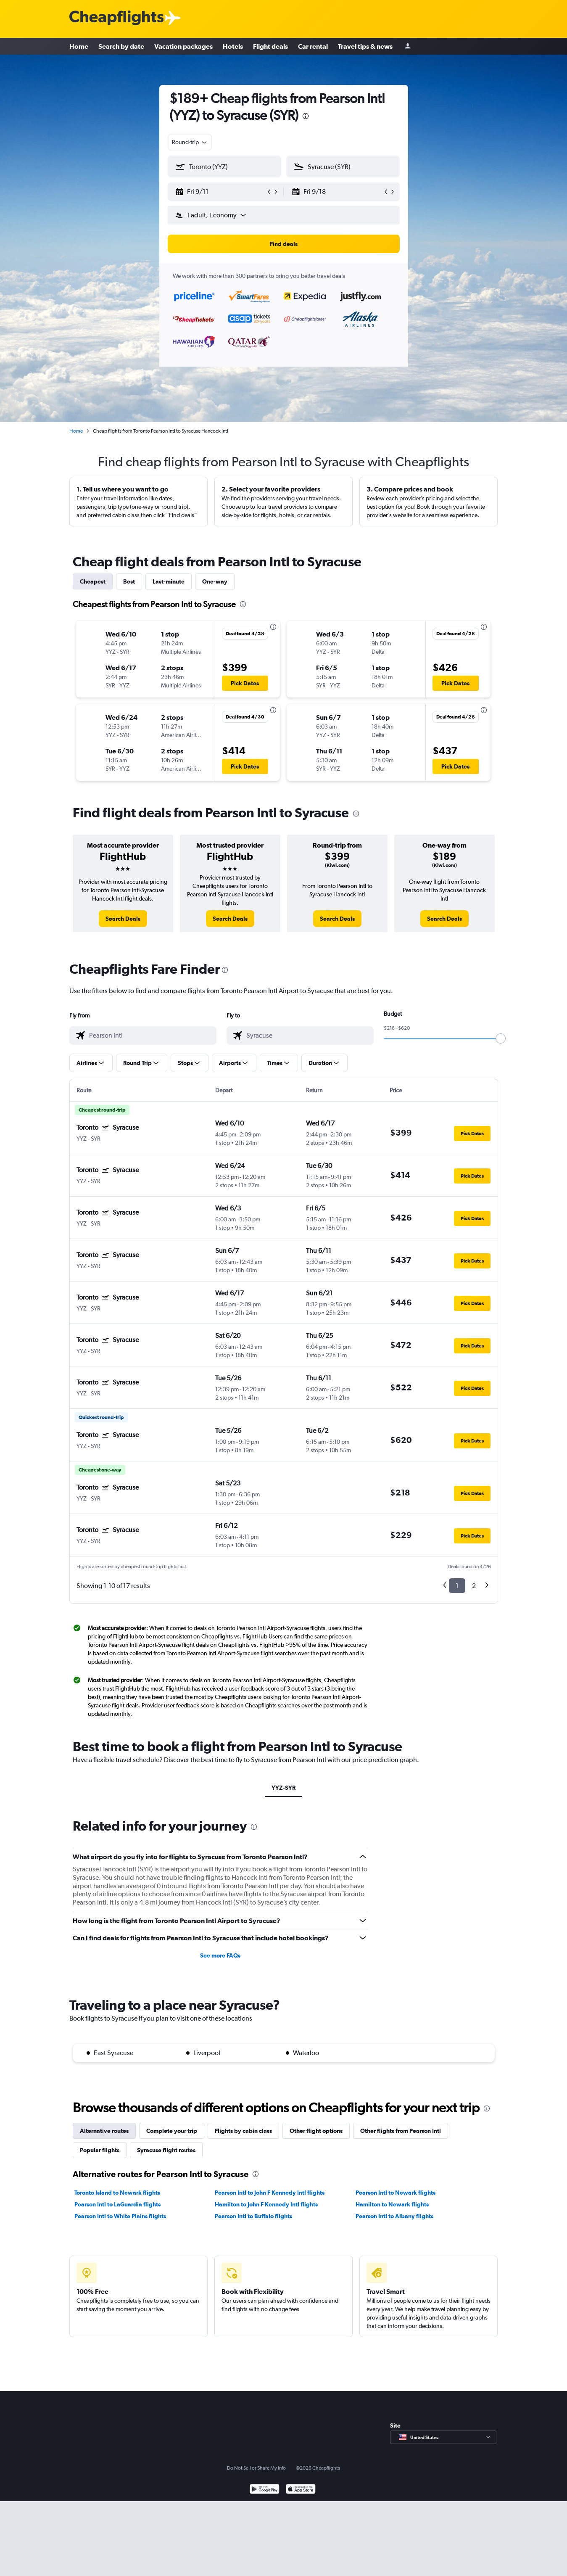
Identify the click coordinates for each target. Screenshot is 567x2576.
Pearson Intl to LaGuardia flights (117, 2204)
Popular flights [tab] (99, 2150)
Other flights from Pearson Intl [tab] (400, 2130)
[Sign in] (407, 46)
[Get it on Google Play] (265, 2490)
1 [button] (457, 1586)
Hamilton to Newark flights (392, 2204)
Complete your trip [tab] (171, 2130)
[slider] (501, 1038)
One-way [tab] (214, 581)
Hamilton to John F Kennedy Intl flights (266, 2204)
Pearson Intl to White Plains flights (120, 2216)
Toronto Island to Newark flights (117, 2192)
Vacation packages (183, 46)
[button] (220, 192)
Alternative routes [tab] (104, 2130)
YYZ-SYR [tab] (283, 1787)
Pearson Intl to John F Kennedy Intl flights (269, 2192)
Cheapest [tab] (92, 581)
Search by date (121, 46)
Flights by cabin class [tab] (243, 2130)
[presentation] (305, 116)
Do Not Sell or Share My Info (256, 2468)
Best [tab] (129, 581)
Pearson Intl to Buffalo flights (253, 2216)
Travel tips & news (365, 46)
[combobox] (190, 142)
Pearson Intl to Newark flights (395, 2192)
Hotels (233, 46)
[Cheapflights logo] (116, 18)
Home (78, 46)
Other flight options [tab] (316, 2130)
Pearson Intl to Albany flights (394, 2216)
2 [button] (474, 1586)
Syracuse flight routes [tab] (166, 2150)
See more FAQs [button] (220, 1955)
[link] (123, 918)
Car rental (313, 46)
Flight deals (270, 46)
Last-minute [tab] (169, 581)
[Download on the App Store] (301, 2490)
